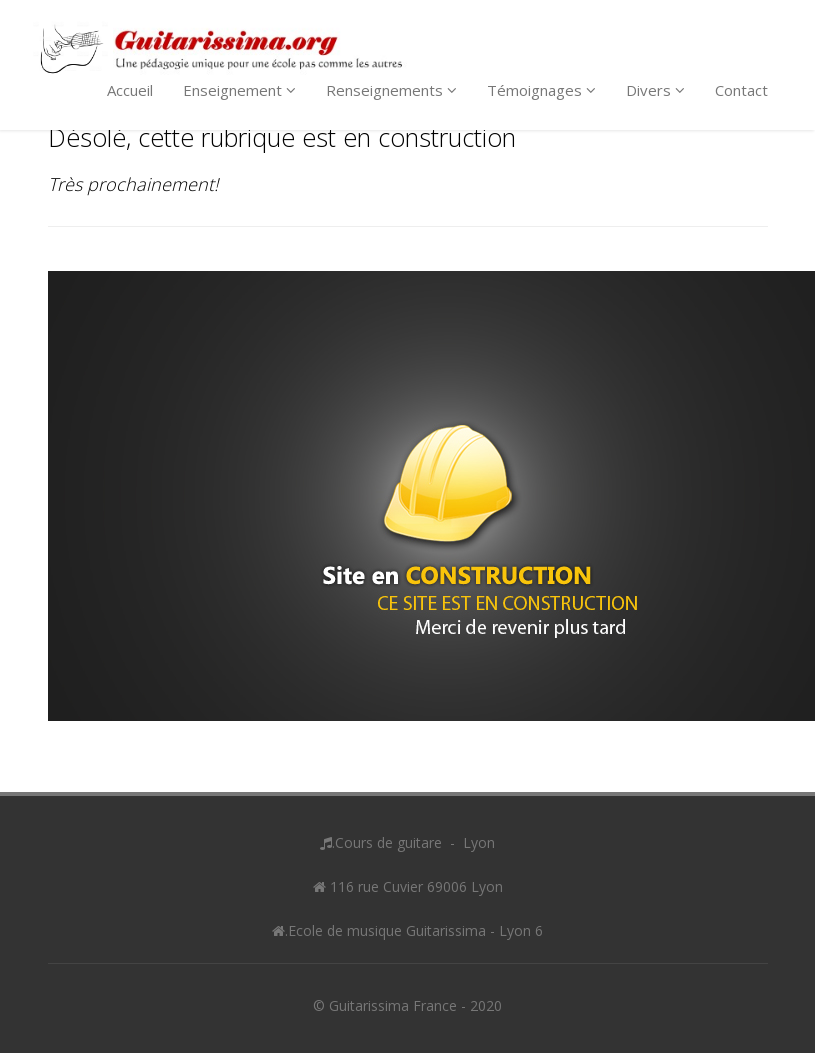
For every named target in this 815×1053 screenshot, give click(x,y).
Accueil (130, 90)
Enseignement (239, 90)
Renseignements (391, 90)
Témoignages (541, 90)
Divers (655, 90)
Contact (741, 90)
